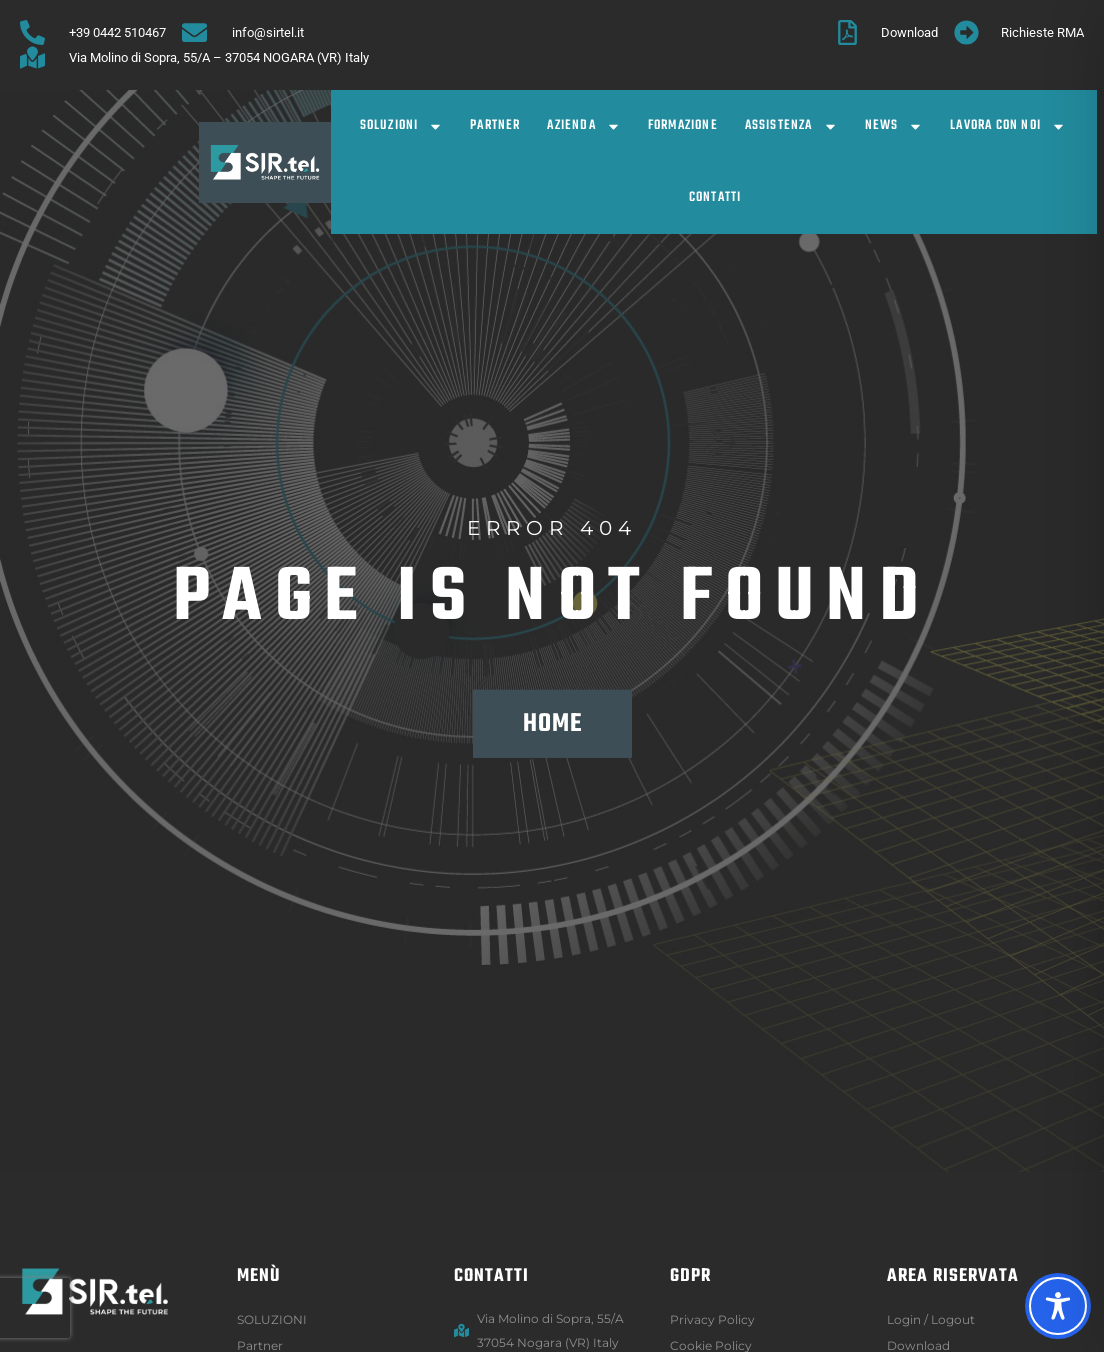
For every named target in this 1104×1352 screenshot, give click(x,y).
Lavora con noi (1008, 126)
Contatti (715, 197)
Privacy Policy (712, 1319)
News (894, 126)
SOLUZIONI (402, 126)
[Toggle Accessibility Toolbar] (1058, 1306)
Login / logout (931, 1319)
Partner (495, 125)
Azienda (583, 126)
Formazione (683, 125)
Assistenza (791, 126)
